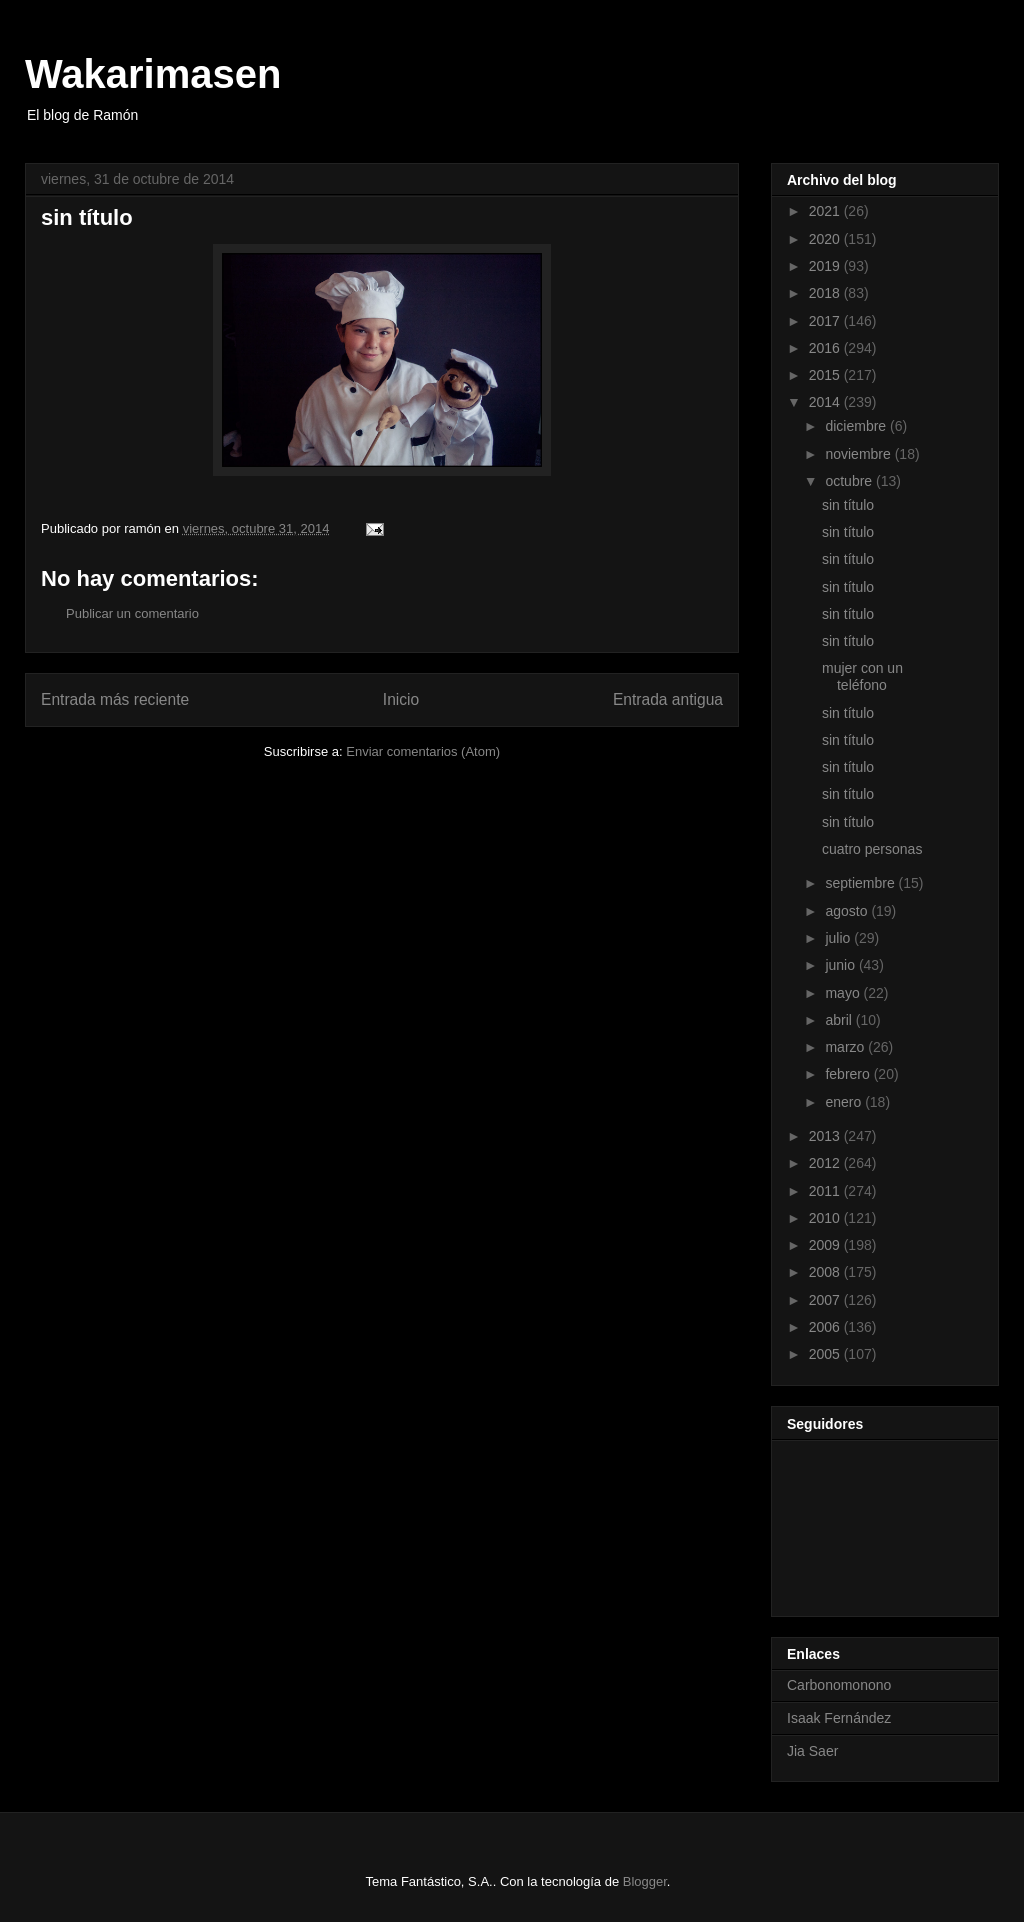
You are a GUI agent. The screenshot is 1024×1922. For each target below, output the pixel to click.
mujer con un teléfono (862, 676)
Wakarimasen (153, 74)
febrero (849, 1074)
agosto (848, 911)
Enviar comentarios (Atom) (423, 751)
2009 (826, 1245)
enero (845, 1102)
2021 (826, 211)
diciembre (857, 426)
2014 (826, 402)
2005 (826, 1354)
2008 (826, 1272)
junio (841, 965)
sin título (848, 505)
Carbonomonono (839, 1685)
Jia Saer (812, 1751)
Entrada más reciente (115, 699)
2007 (826, 1300)
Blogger (645, 1881)
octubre (850, 481)
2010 (826, 1218)
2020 (826, 239)
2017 (826, 321)
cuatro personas (872, 849)
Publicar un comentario (132, 613)
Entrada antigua (668, 699)
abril (840, 1020)
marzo (846, 1047)
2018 (826, 293)
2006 (826, 1327)
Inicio (401, 699)
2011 (826, 1191)
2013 (826, 1136)
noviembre (859, 454)
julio (839, 938)
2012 (826, 1163)
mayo (844, 993)
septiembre (861, 883)
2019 (826, 266)
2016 (826, 348)
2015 (826, 375)
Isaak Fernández (839, 1718)
